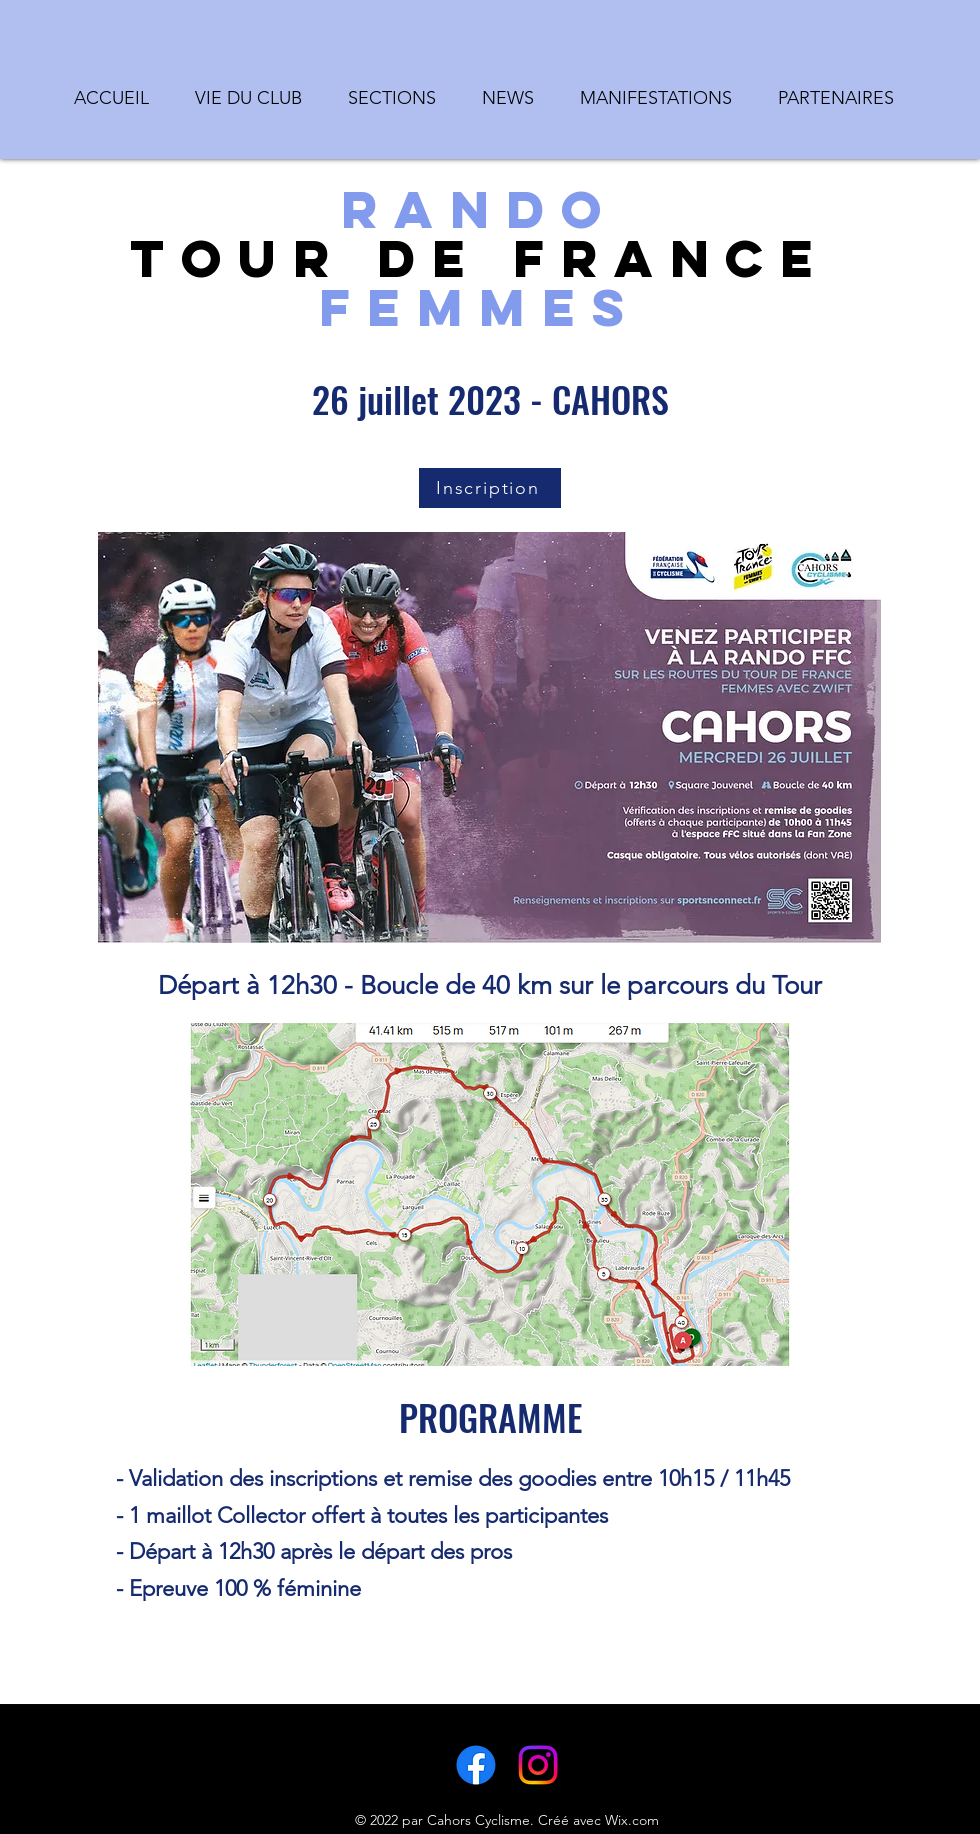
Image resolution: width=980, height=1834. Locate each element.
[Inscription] (490, 488)
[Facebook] (476, 1765)
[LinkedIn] (538, 1765)
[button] (253, 89)
